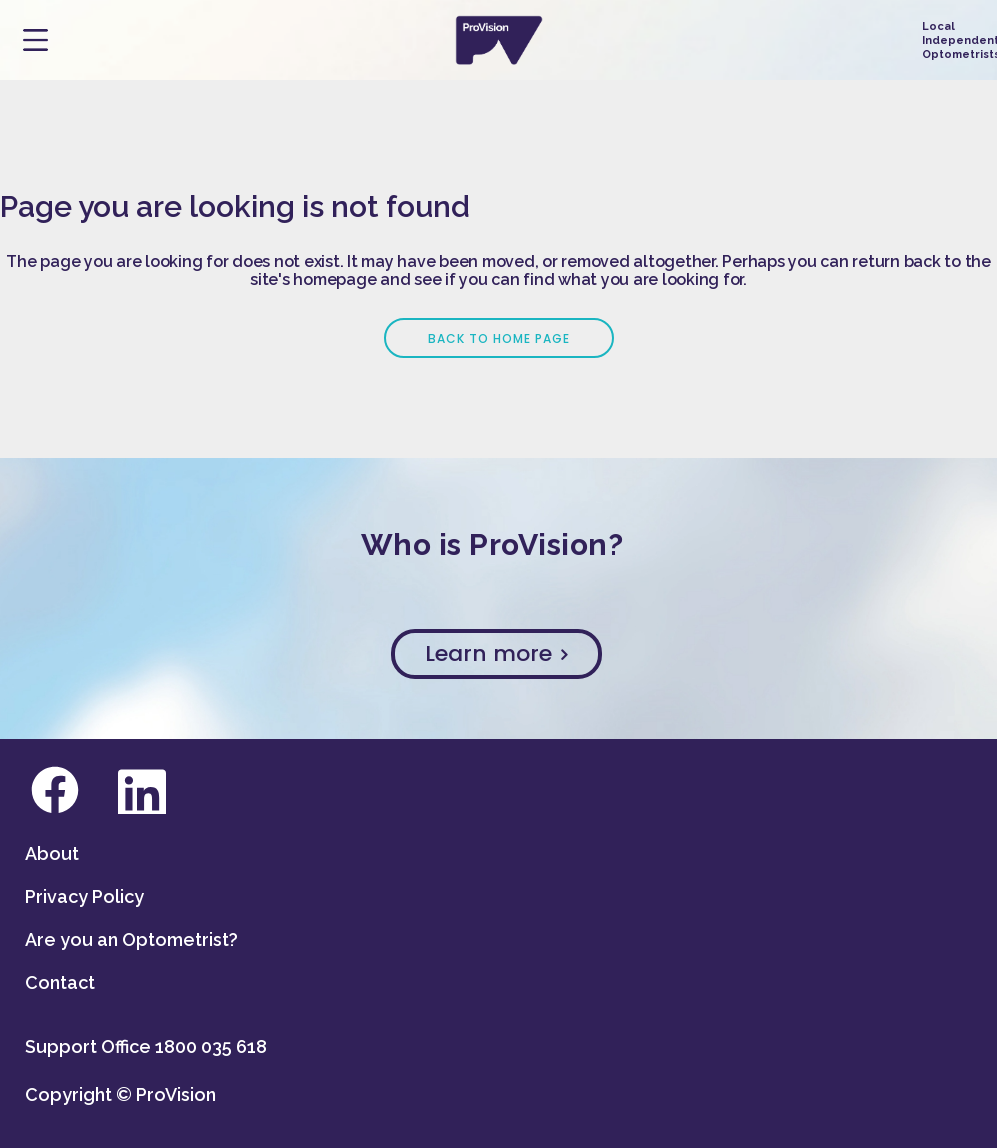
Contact (60, 982)
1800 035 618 (211, 1046)
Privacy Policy (84, 896)
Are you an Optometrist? (131, 939)
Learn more (496, 653)
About (52, 853)
